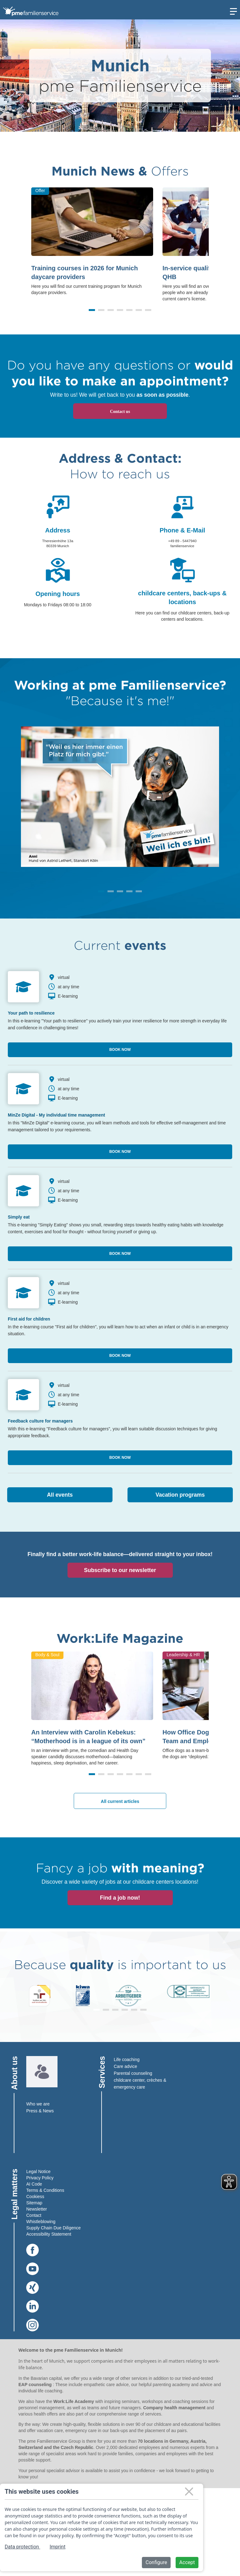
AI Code (34, 2184)
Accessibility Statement (48, 2234)
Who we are (38, 2103)
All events (60, 1495)
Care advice (125, 2066)
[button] (92, 310)
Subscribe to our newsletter (120, 1570)
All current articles (120, 1801)
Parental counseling (133, 2073)
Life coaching (127, 2059)
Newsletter (36, 2209)
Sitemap (34, 2202)
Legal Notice (38, 2171)
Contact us (120, 411)
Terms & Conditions (45, 2190)
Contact (33, 2215)
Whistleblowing (40, 2221)
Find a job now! (120, 1898)
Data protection (22, 2547)
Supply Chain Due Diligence (53, 2227)
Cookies (34, 2196)
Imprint (58, 2547)
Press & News (40, 2110)
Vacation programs (180, 1495)
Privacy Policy (39, 2177)
